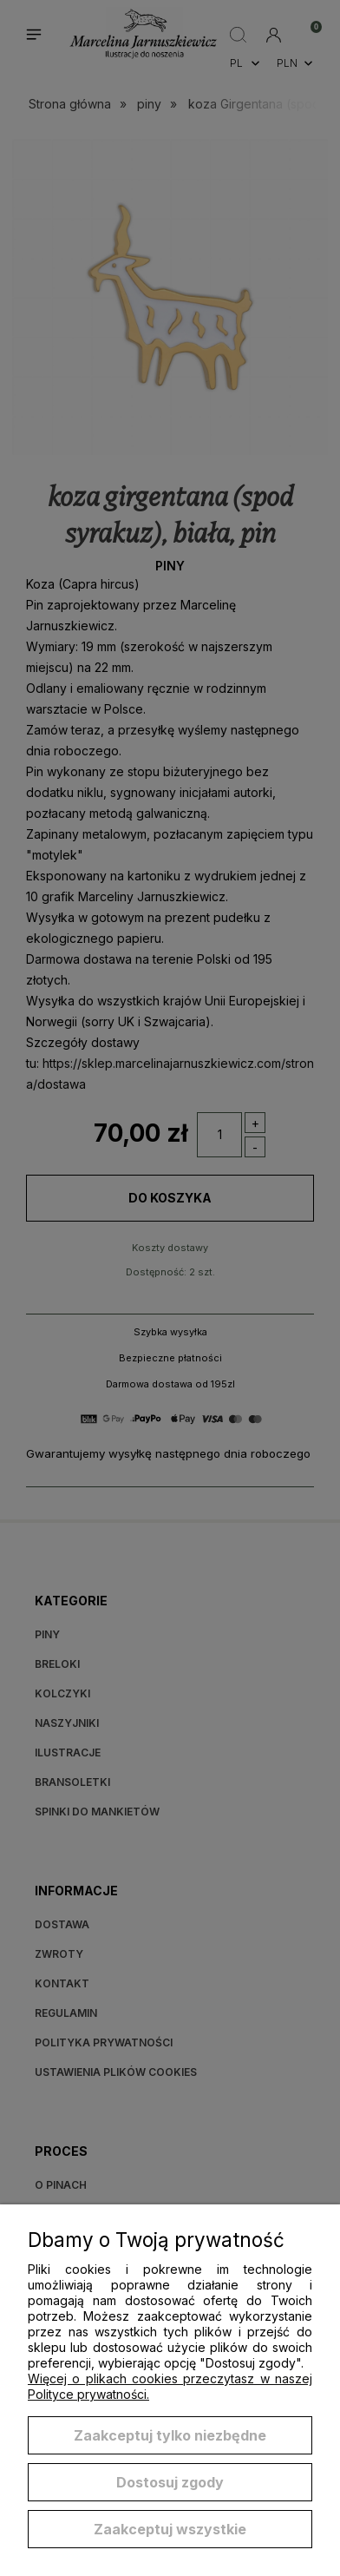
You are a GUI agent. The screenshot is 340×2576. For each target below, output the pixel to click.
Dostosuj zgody (170, 2482)
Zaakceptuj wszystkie (170, 2529)
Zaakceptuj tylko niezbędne (170, 2435)
